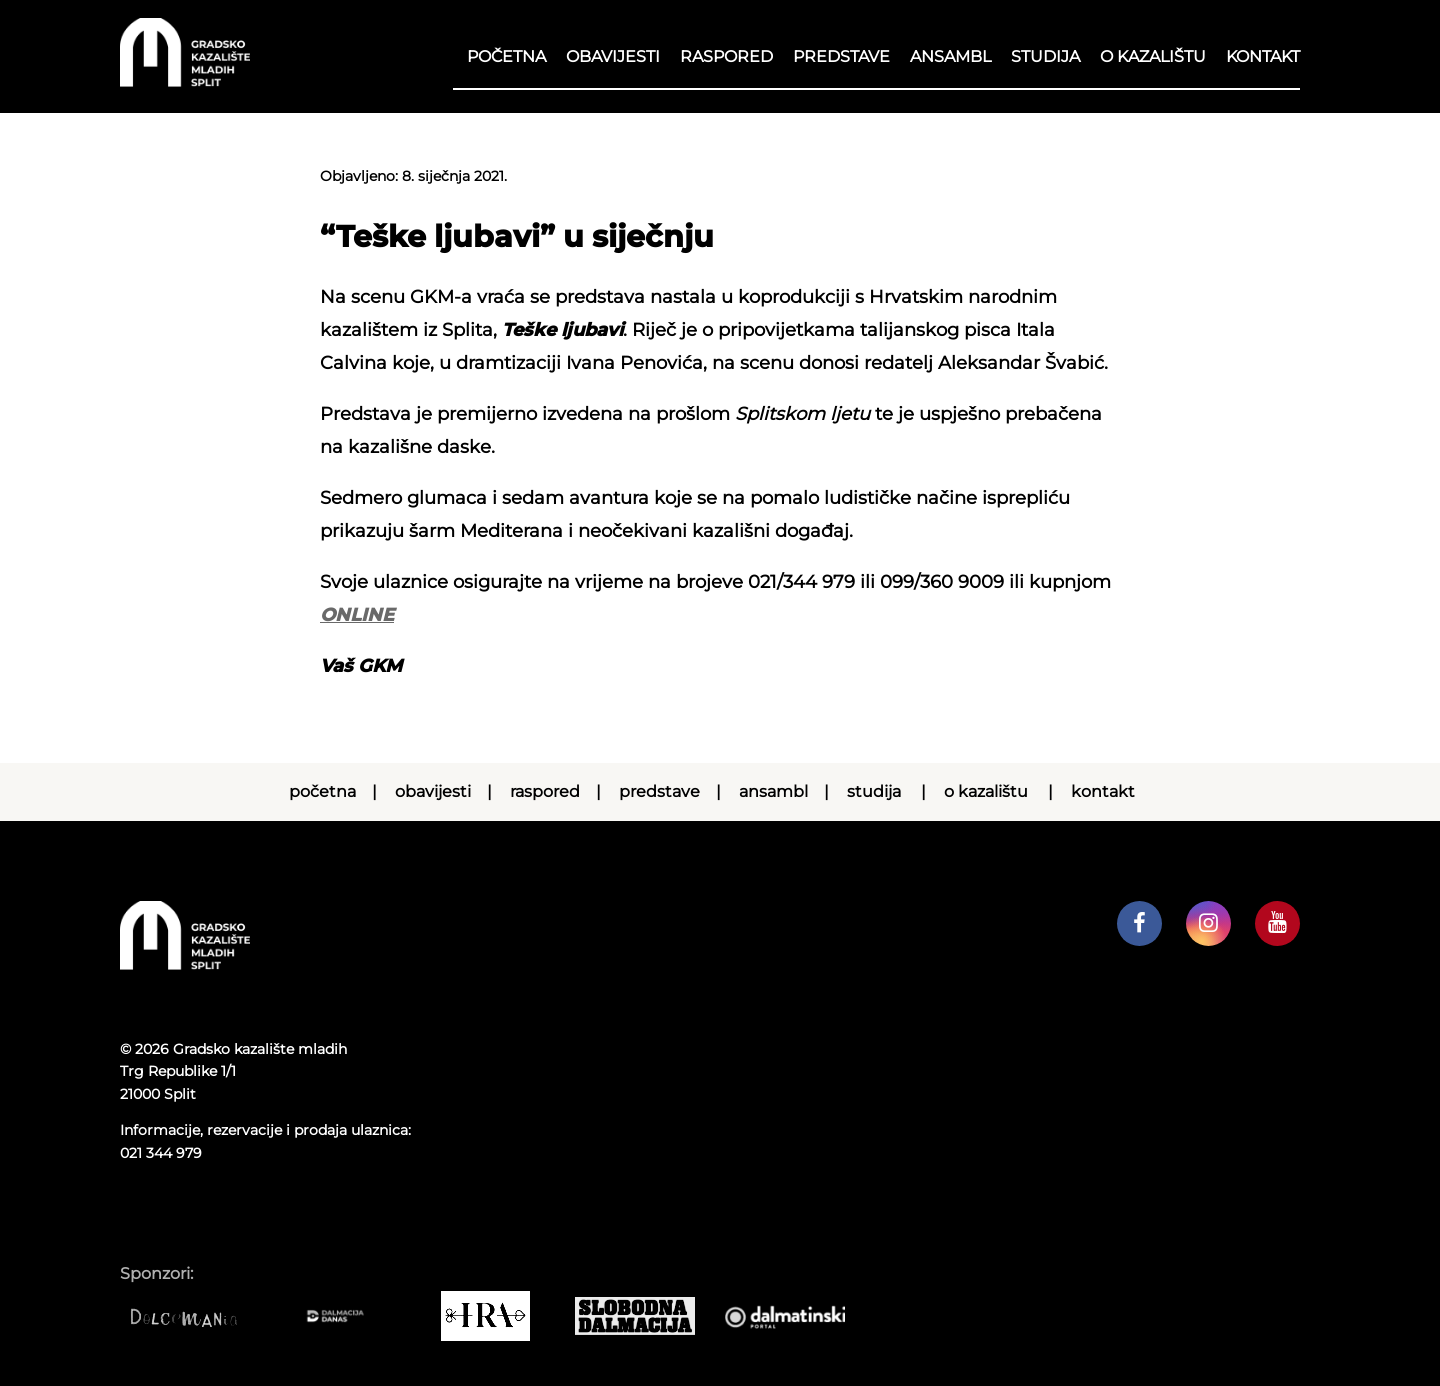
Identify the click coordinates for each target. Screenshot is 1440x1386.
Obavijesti (613, 56)
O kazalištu (1153, 56)
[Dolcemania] (195, 1316)
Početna (506, 56)
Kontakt (1263, 56)
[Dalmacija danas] (345, 1316)
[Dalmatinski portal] (795, 1316)
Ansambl (950, 56)
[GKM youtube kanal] (1277, 923)
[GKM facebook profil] (1139, 923)
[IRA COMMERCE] (495, 1316)
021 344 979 (161, 1153)
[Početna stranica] (185, 81)
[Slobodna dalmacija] (645, 1316)
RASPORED (726, 56)
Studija (1045, 56)
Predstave (841, 56)
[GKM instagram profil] (1208, 923)
